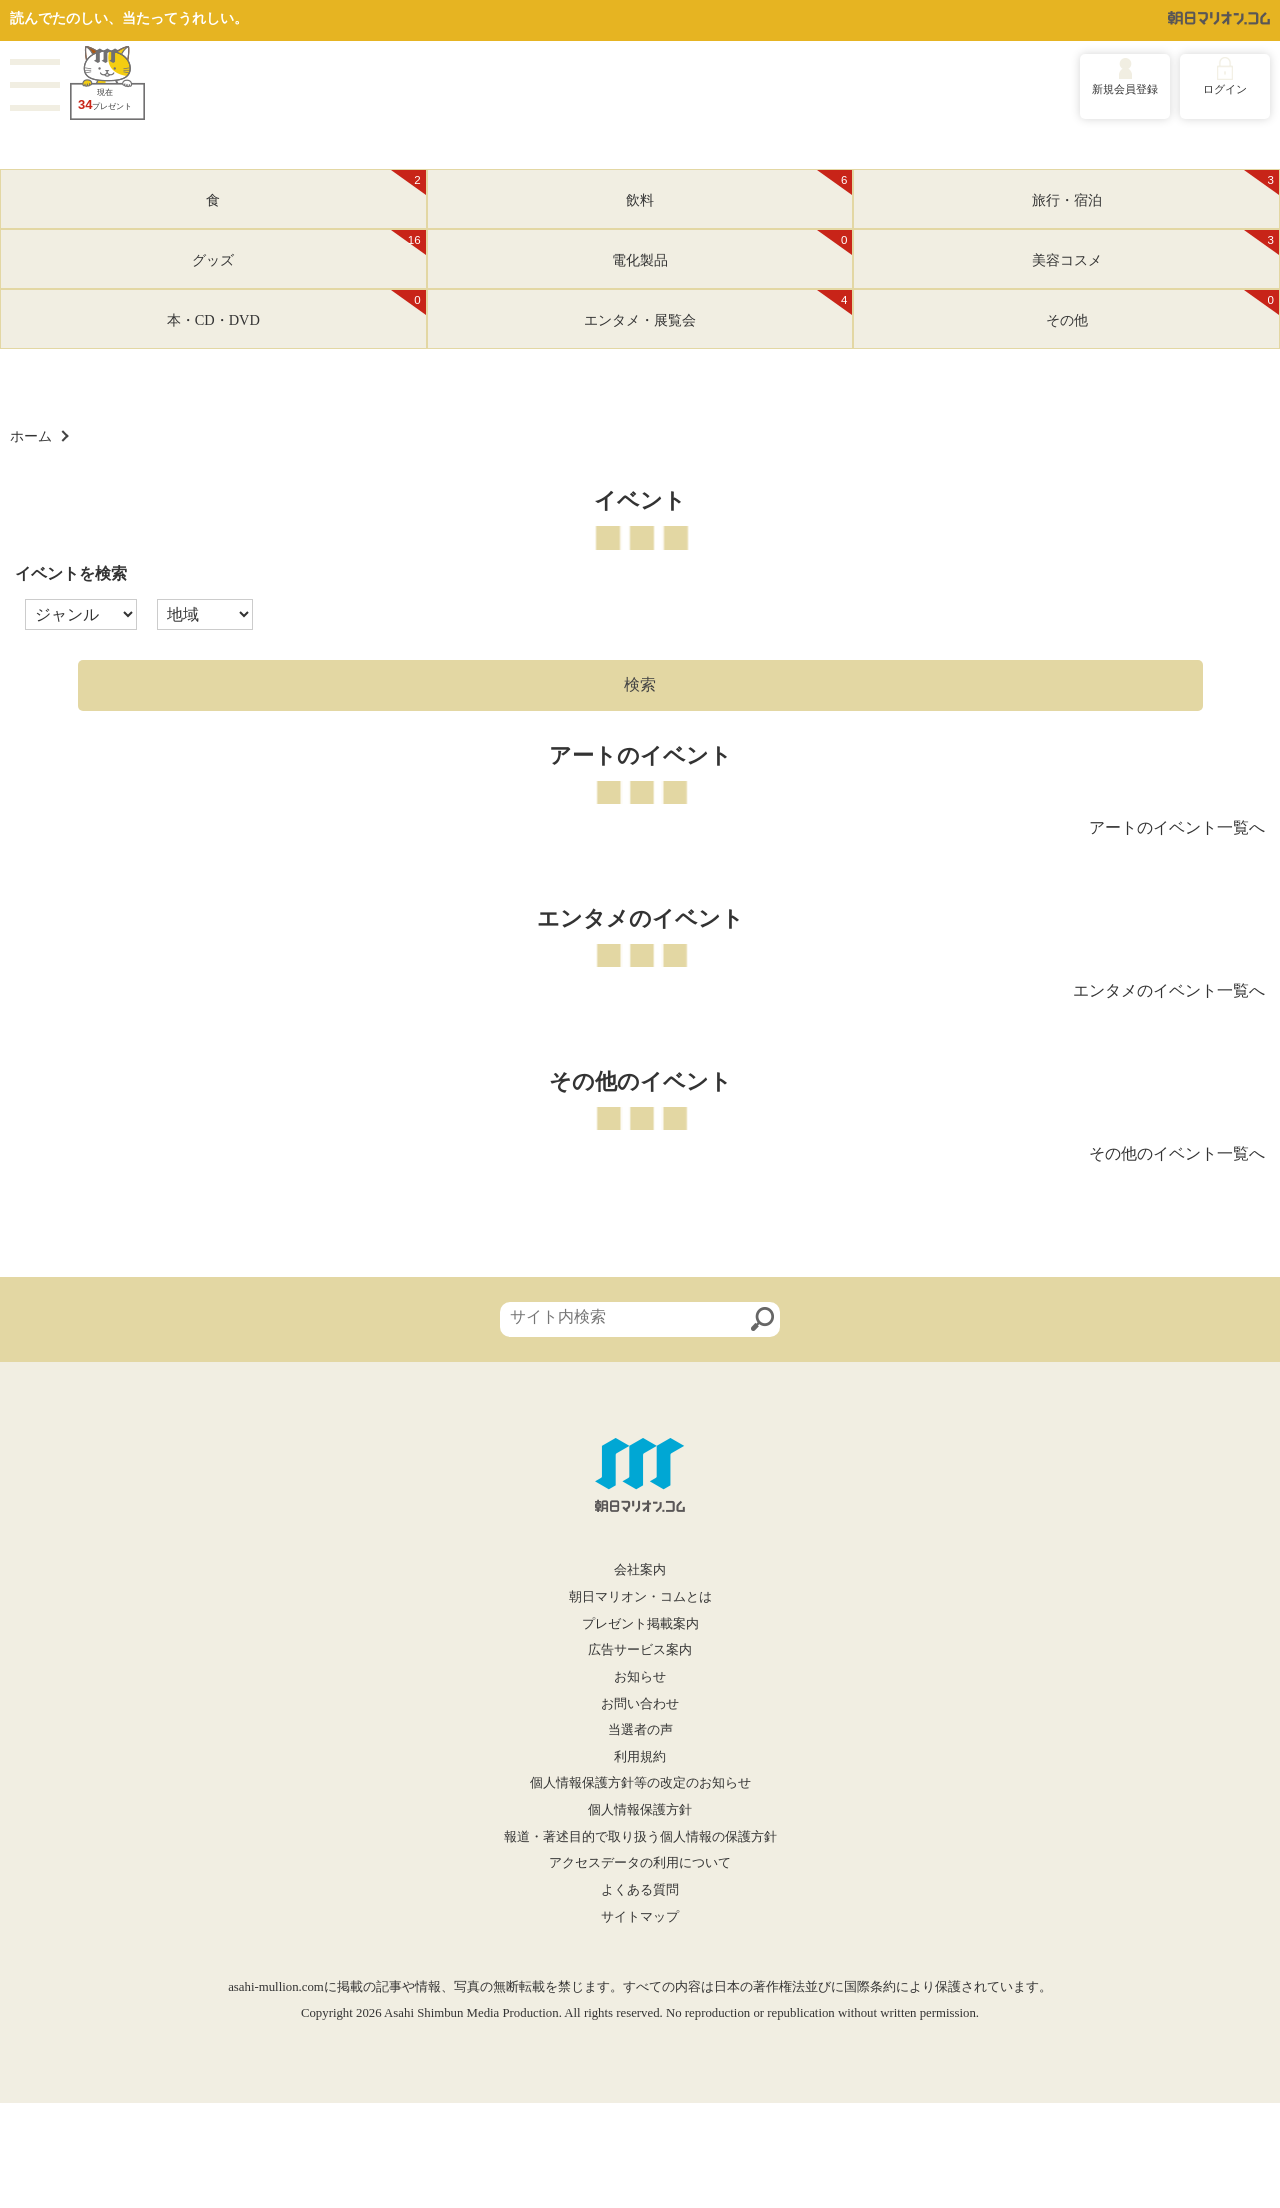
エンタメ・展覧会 (718, 309)
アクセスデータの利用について (640, 1863)
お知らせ (640, 1677)
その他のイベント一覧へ (1177, 1153)
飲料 (739, 189)
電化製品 (732, 249)
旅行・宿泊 (1155, 189)
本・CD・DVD (296, 309)
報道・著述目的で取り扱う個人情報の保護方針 (640, 1837)
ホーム (31, 436)
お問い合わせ (640, 1704)
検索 (640, 684)
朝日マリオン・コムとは (640, 1597)
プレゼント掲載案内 (640, 1624)
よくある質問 (640, 1890)
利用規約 (640, 1757)
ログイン (1225, 89)
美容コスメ (1155, 249)
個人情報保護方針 (640, 1810)
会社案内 (640, 1570)
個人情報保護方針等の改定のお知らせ (640, 1783)
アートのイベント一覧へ (1177, 827)
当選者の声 (640, 1730)
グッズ (308, 249)
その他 (1162, 309)
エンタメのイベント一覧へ (1169, 990)
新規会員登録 (1125, 89)
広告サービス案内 (640, 1650)
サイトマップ (640, 1917)
